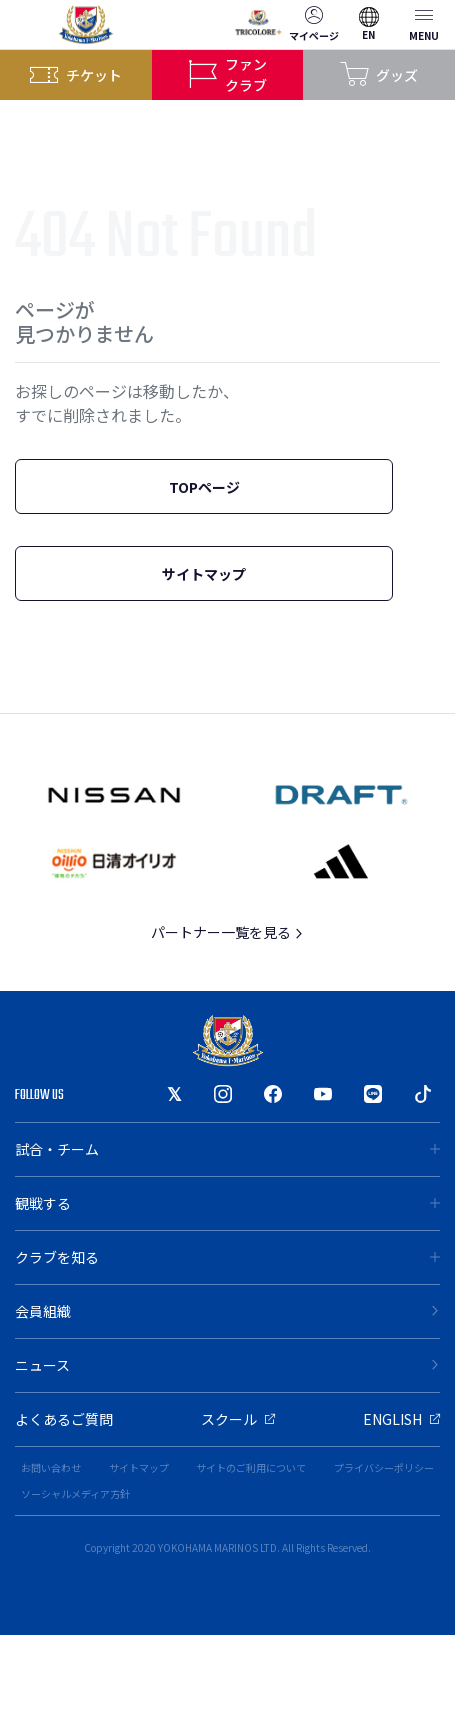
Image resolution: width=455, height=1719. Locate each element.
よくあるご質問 (64, 1419)
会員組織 (227, 1311)
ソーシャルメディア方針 (75, 1493)
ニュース (227, 1365)
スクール (238, 1419)
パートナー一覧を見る (227, 932)
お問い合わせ (51, 1467)
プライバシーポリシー (384, 1467)
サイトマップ (204, 574)
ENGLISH (401, 1419)
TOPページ (204, 487)
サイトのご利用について (251, 1467)
